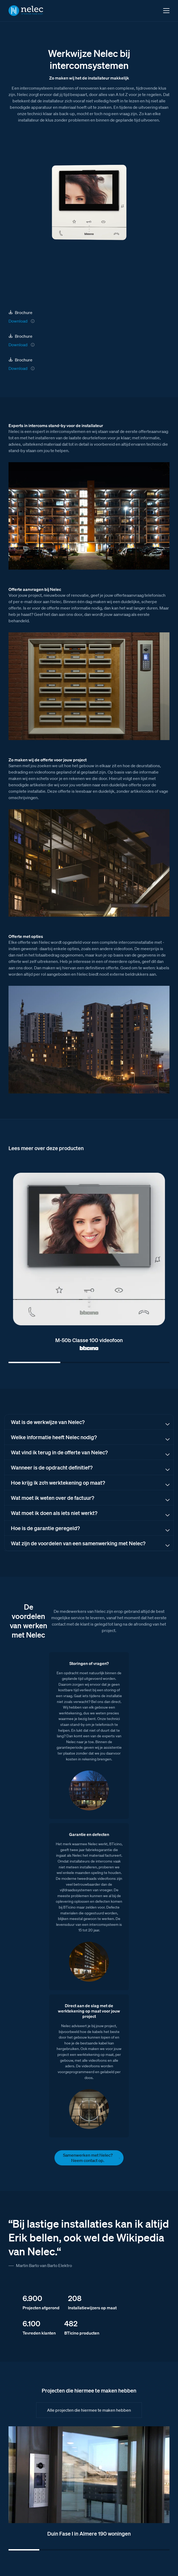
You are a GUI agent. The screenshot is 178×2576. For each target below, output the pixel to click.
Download (18, 321)
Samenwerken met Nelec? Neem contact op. (88, 2157)
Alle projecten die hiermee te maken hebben (89, 2410)
